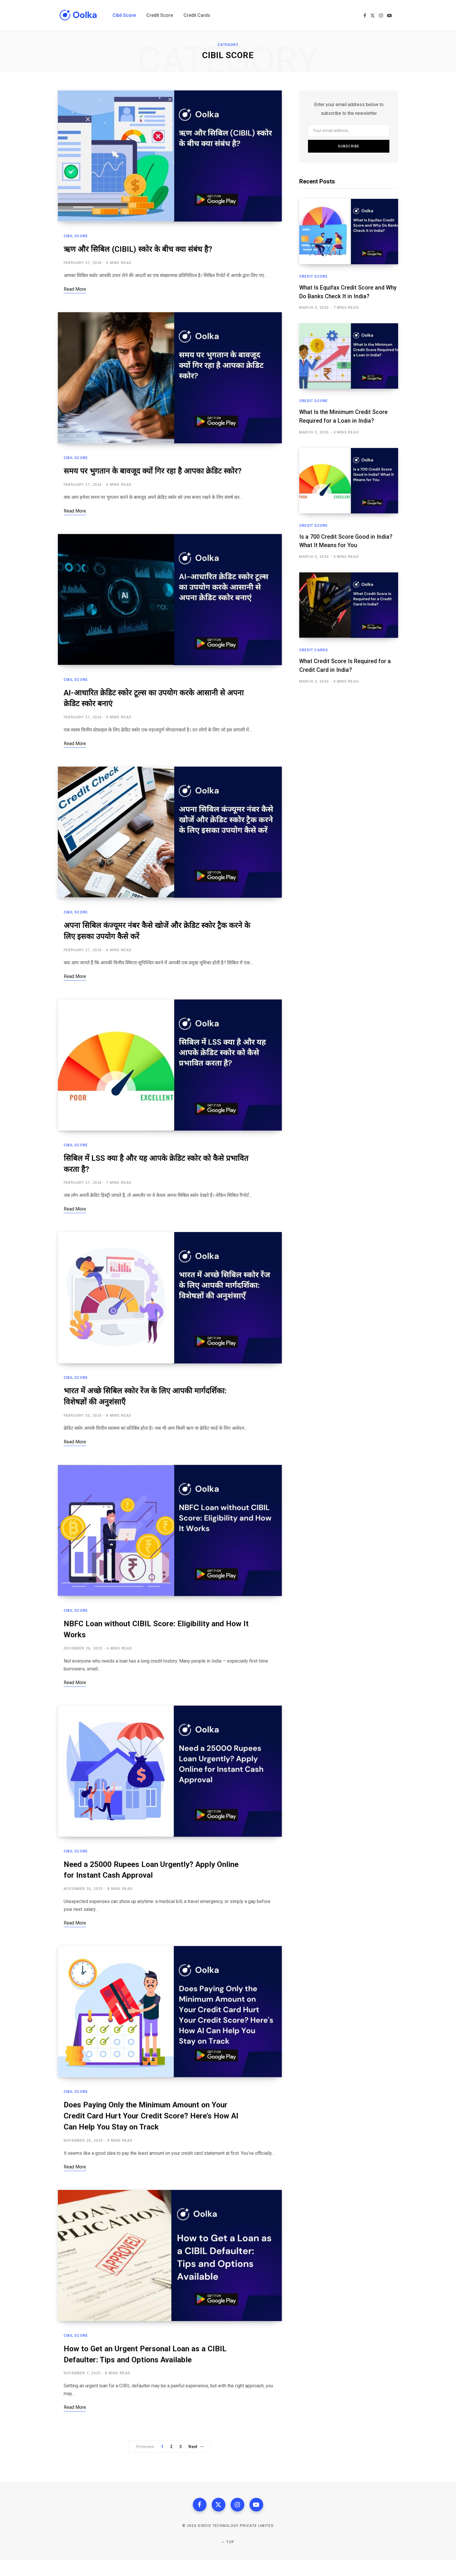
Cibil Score (76, 237)
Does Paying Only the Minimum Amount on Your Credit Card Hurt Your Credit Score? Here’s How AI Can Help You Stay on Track (153, 2129)
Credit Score (313, 276)
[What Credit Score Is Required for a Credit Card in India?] (348, 604)
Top (228, 2558)
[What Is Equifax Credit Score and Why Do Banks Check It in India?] (348, 231)
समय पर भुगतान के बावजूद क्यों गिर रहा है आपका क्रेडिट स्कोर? (154, 474)
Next (196, 2461)
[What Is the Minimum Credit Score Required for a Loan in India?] (348, 355)
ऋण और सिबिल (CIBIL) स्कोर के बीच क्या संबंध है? (139, 250)
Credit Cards (313, 649)
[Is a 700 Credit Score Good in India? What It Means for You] (348, 480)
